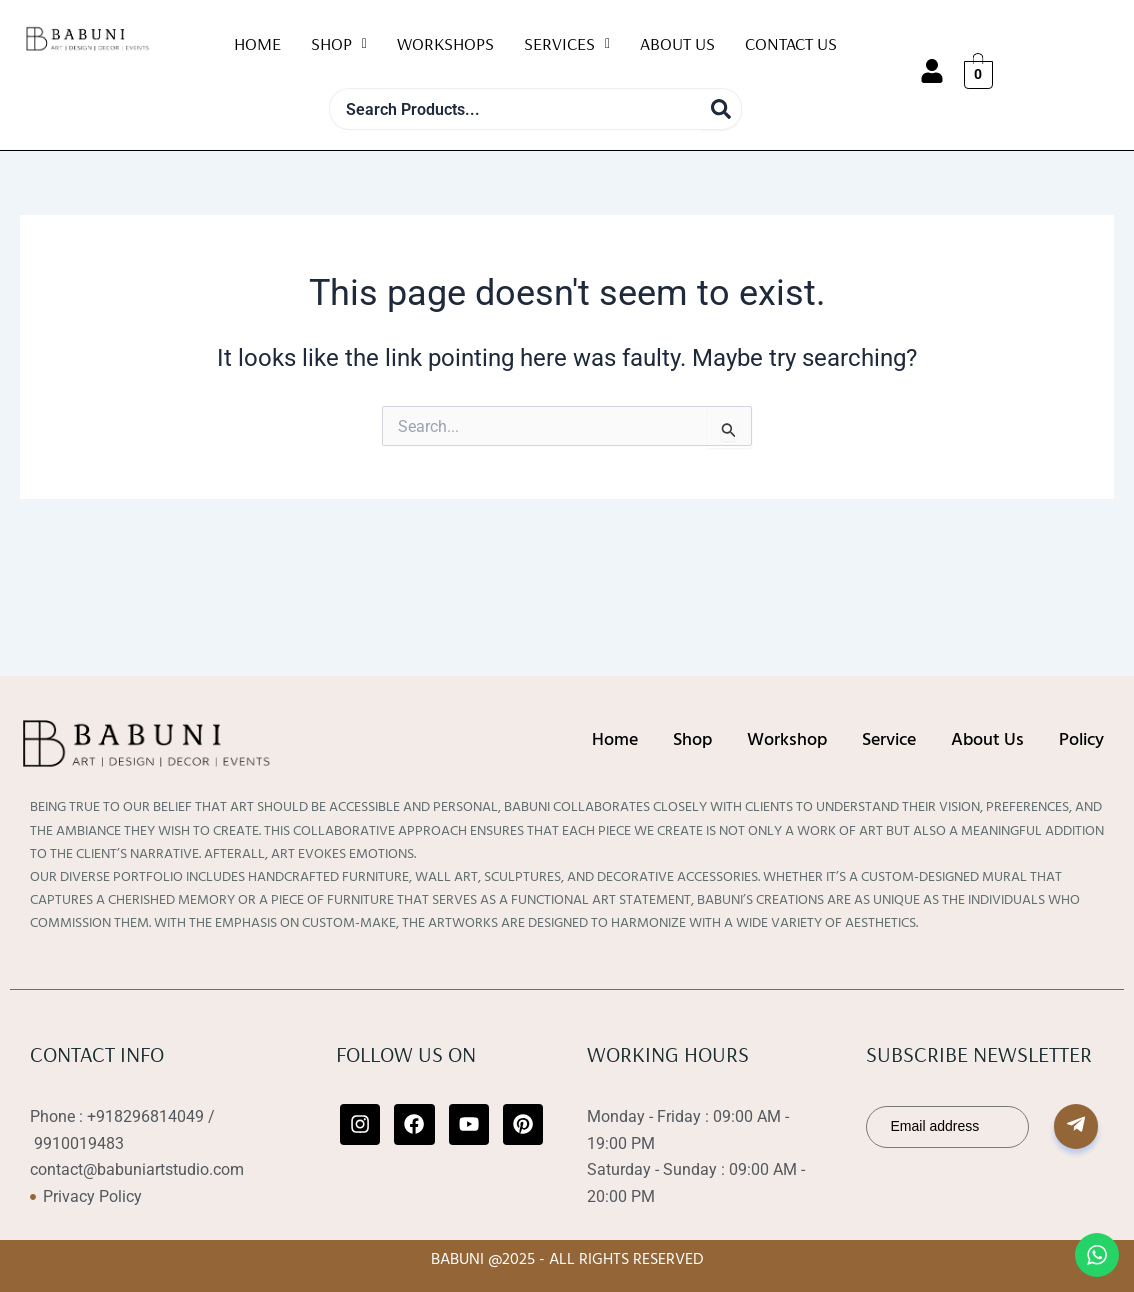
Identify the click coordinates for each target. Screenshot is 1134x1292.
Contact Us (791, 43)
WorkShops (445, 43)
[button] (339, 44)
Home (257, 43)
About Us (677, 43)
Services (567, 43)
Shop (339, 43)
